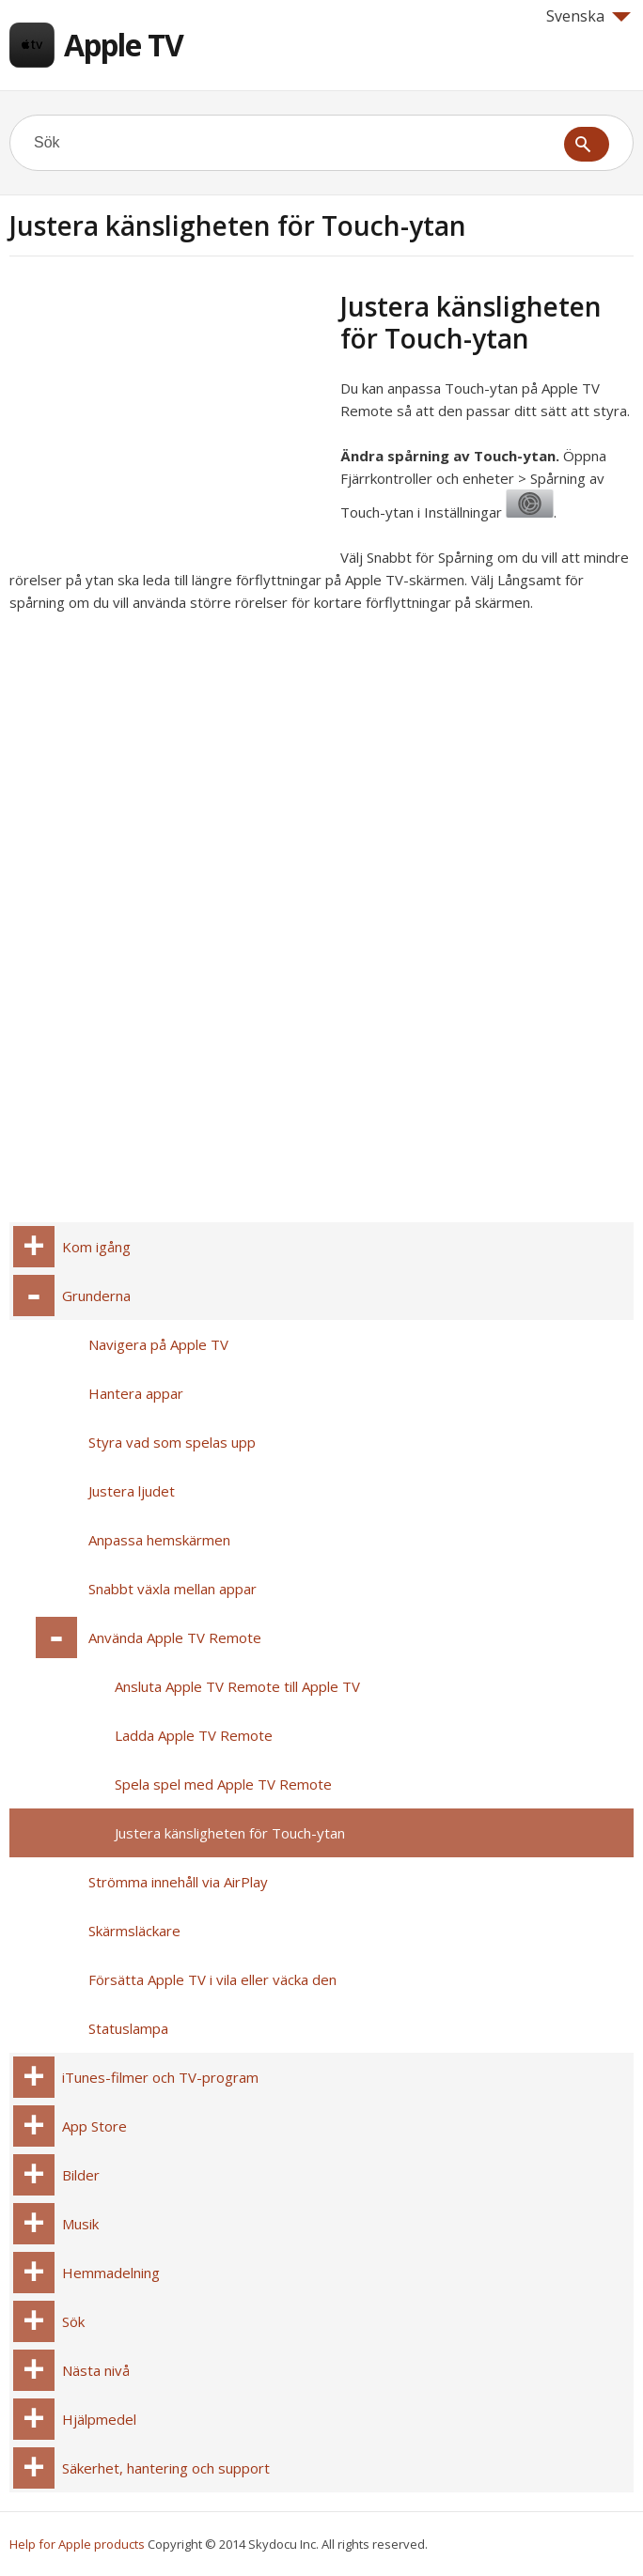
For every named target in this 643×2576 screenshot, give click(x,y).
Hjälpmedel (99, 2419)
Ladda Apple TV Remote (194, 1735)
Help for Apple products (77, 2544)
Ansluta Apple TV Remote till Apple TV (237, 1686)
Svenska (588, 16)
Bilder (81, 2174)
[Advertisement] (167, 421)
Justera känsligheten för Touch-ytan (230, 1832)
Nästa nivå (96, 2370)
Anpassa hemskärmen (159, 1539)
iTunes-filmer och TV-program (160, 2077)
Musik (80, 2223)
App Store (94, 2126)
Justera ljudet (131, 1491)
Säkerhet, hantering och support (166, 2468)
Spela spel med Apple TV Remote (223, 1784)
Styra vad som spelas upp (172, 1442)
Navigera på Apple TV (158, 1344)
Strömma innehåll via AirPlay (178, 1881)
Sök (73, 2321)
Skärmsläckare (134, 1930)
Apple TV (123, 44)
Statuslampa (128, 2028)
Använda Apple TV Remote (174, 1637)
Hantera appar (135, 1393)
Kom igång (96, 1246)
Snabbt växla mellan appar (172, 1588)
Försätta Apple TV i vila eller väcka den (212, 1979)
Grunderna (96, 1295)
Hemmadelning (111, 2272)
